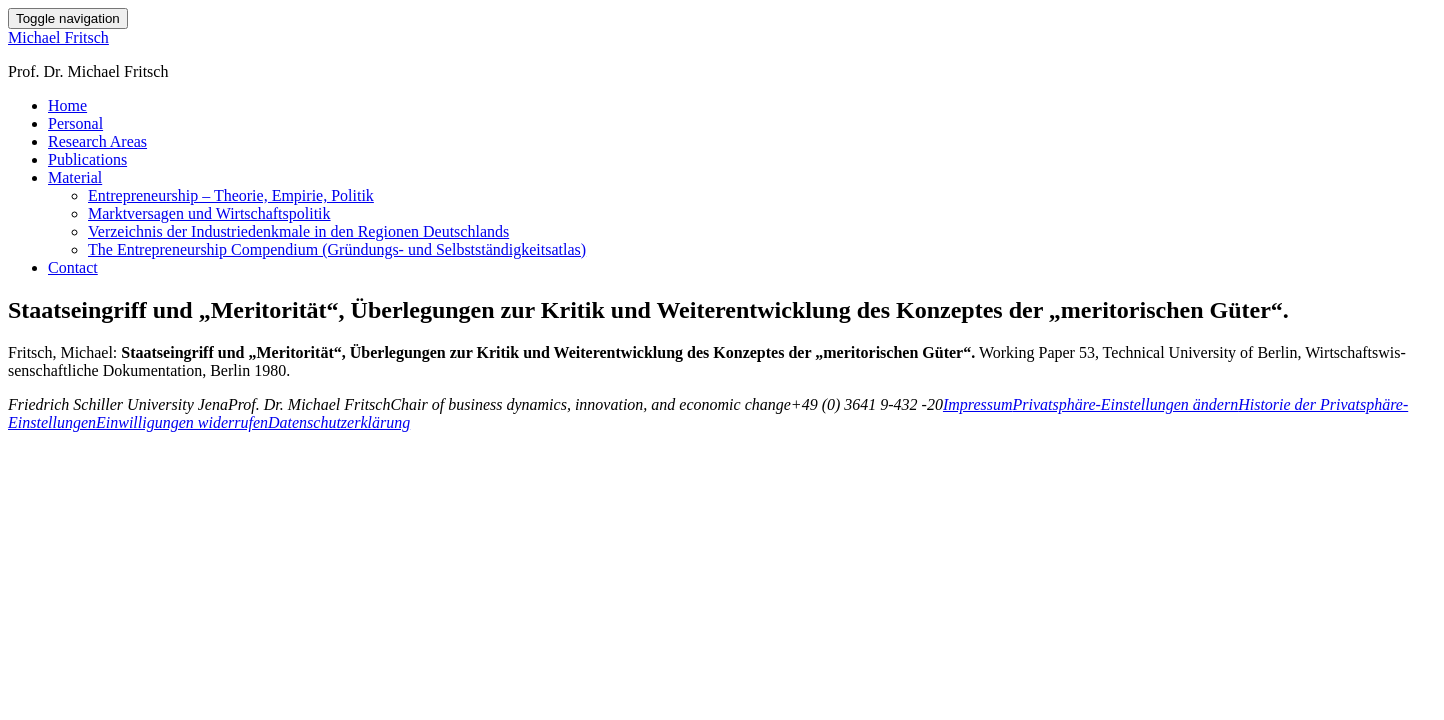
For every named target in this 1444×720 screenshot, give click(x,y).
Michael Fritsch (58, 37)
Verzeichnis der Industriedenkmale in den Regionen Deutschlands (298, 231)
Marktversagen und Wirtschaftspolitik (209, 213)
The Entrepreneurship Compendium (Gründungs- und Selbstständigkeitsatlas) (337, 249)
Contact (73, 267)
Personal (75, 123)
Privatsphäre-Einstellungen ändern (1126, 404)
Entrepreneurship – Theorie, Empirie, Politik (231, 195)
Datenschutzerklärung (339, 422)
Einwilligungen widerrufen (182, 422)
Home (67, 105)
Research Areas (97, 141)
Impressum (978, 404)
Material (75, 177)
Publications (87, 159)
